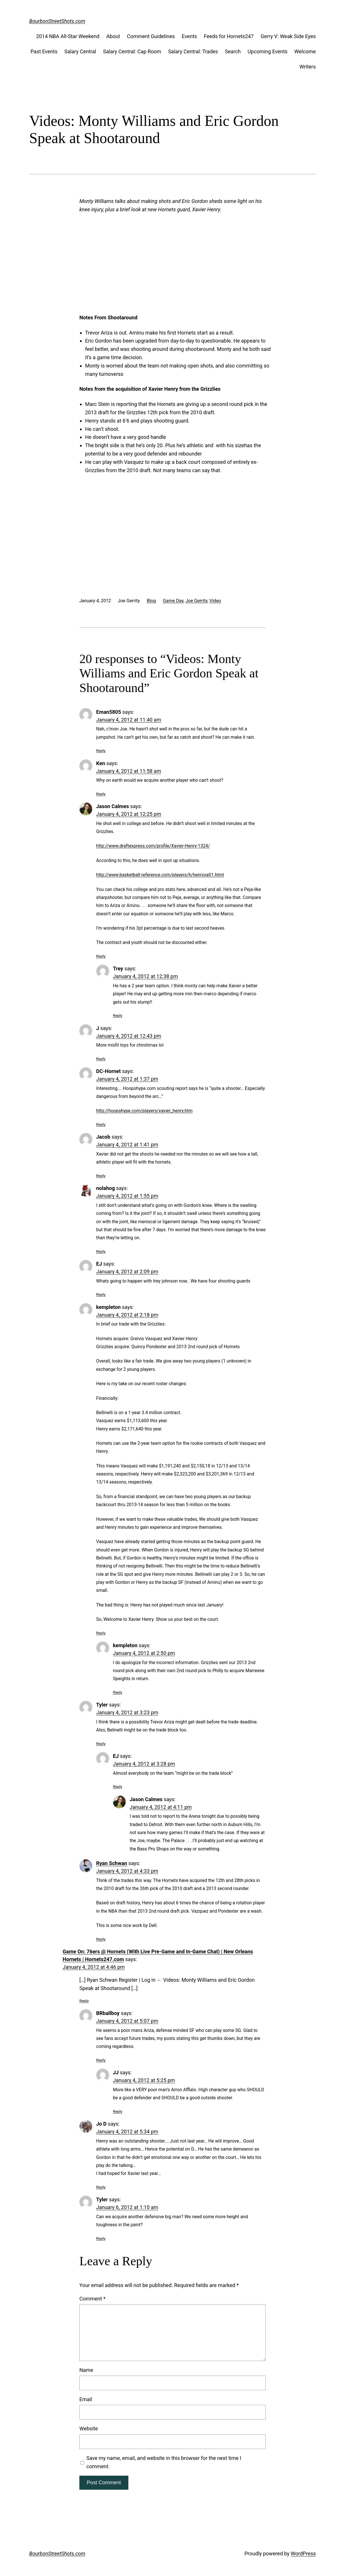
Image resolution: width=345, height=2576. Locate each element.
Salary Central (80, 51)
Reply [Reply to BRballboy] (101, 2060)
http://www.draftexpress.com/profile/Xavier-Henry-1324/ (153, 846)
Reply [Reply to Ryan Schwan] (101, 1939)
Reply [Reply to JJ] (117, 2111)
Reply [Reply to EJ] (101, 1294)
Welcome (305, 51)
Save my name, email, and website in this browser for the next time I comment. (164, 2462)
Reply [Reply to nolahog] (101, 1251)
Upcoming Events (267, 51)
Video (215, 600)
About (113, 36)
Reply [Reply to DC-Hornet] (101, 1124)
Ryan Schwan (111, 1863)
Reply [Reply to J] (101, 1058)
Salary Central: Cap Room (132, 51)
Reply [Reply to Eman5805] (101, 750)
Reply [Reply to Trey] (117, 1015)
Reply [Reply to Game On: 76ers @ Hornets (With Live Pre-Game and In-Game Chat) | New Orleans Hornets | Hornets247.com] (84, 2000)
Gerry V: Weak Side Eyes (288, 36)
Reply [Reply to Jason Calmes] (101, 956)
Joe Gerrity (196, 600)
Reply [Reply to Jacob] (101, 1175)
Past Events (44, 51)
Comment (92, 2299)
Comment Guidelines (151, 36)
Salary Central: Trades (193, 51)
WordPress (303, 2553)
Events (189, 36)
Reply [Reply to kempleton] (101, 1633)
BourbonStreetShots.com (57, 21)
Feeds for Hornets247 (229, 36)
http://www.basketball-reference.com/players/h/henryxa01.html (160, 874)
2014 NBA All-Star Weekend (67, 36)
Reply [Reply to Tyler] (101, 1743)
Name (86, 2370)
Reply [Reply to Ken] (101, 793)
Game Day (173, 600)
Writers (307, 67)
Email (85, 2399)
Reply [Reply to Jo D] (101, 2187)
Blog (151, 600)
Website (88, 2428)
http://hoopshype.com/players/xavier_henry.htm (144, 1110)
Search (233, 51)
